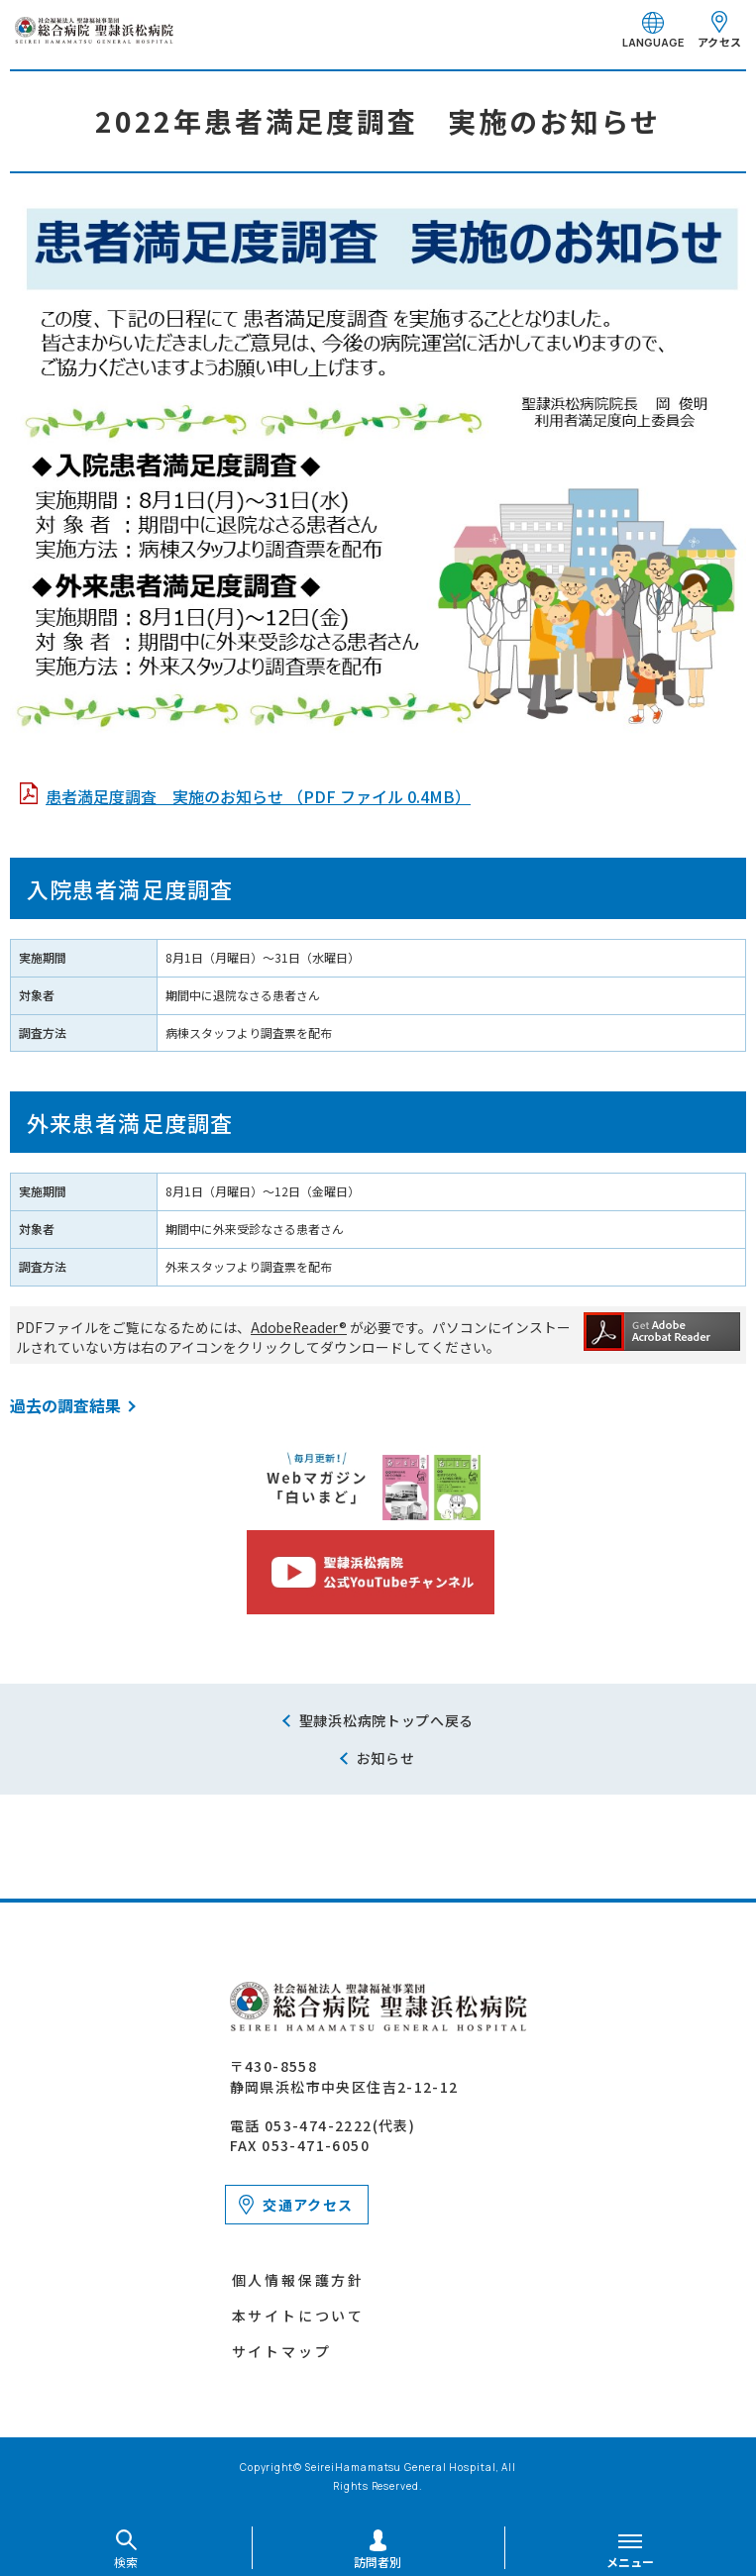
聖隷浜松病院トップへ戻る (386, 1720)
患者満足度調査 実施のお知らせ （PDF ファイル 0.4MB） (258, 796)
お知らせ (386, 1758)
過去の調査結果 (65, 1405)
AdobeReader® (299, 1327)
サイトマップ (282, 2351)
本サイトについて (298, 2315)
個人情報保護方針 (298, 2280)
